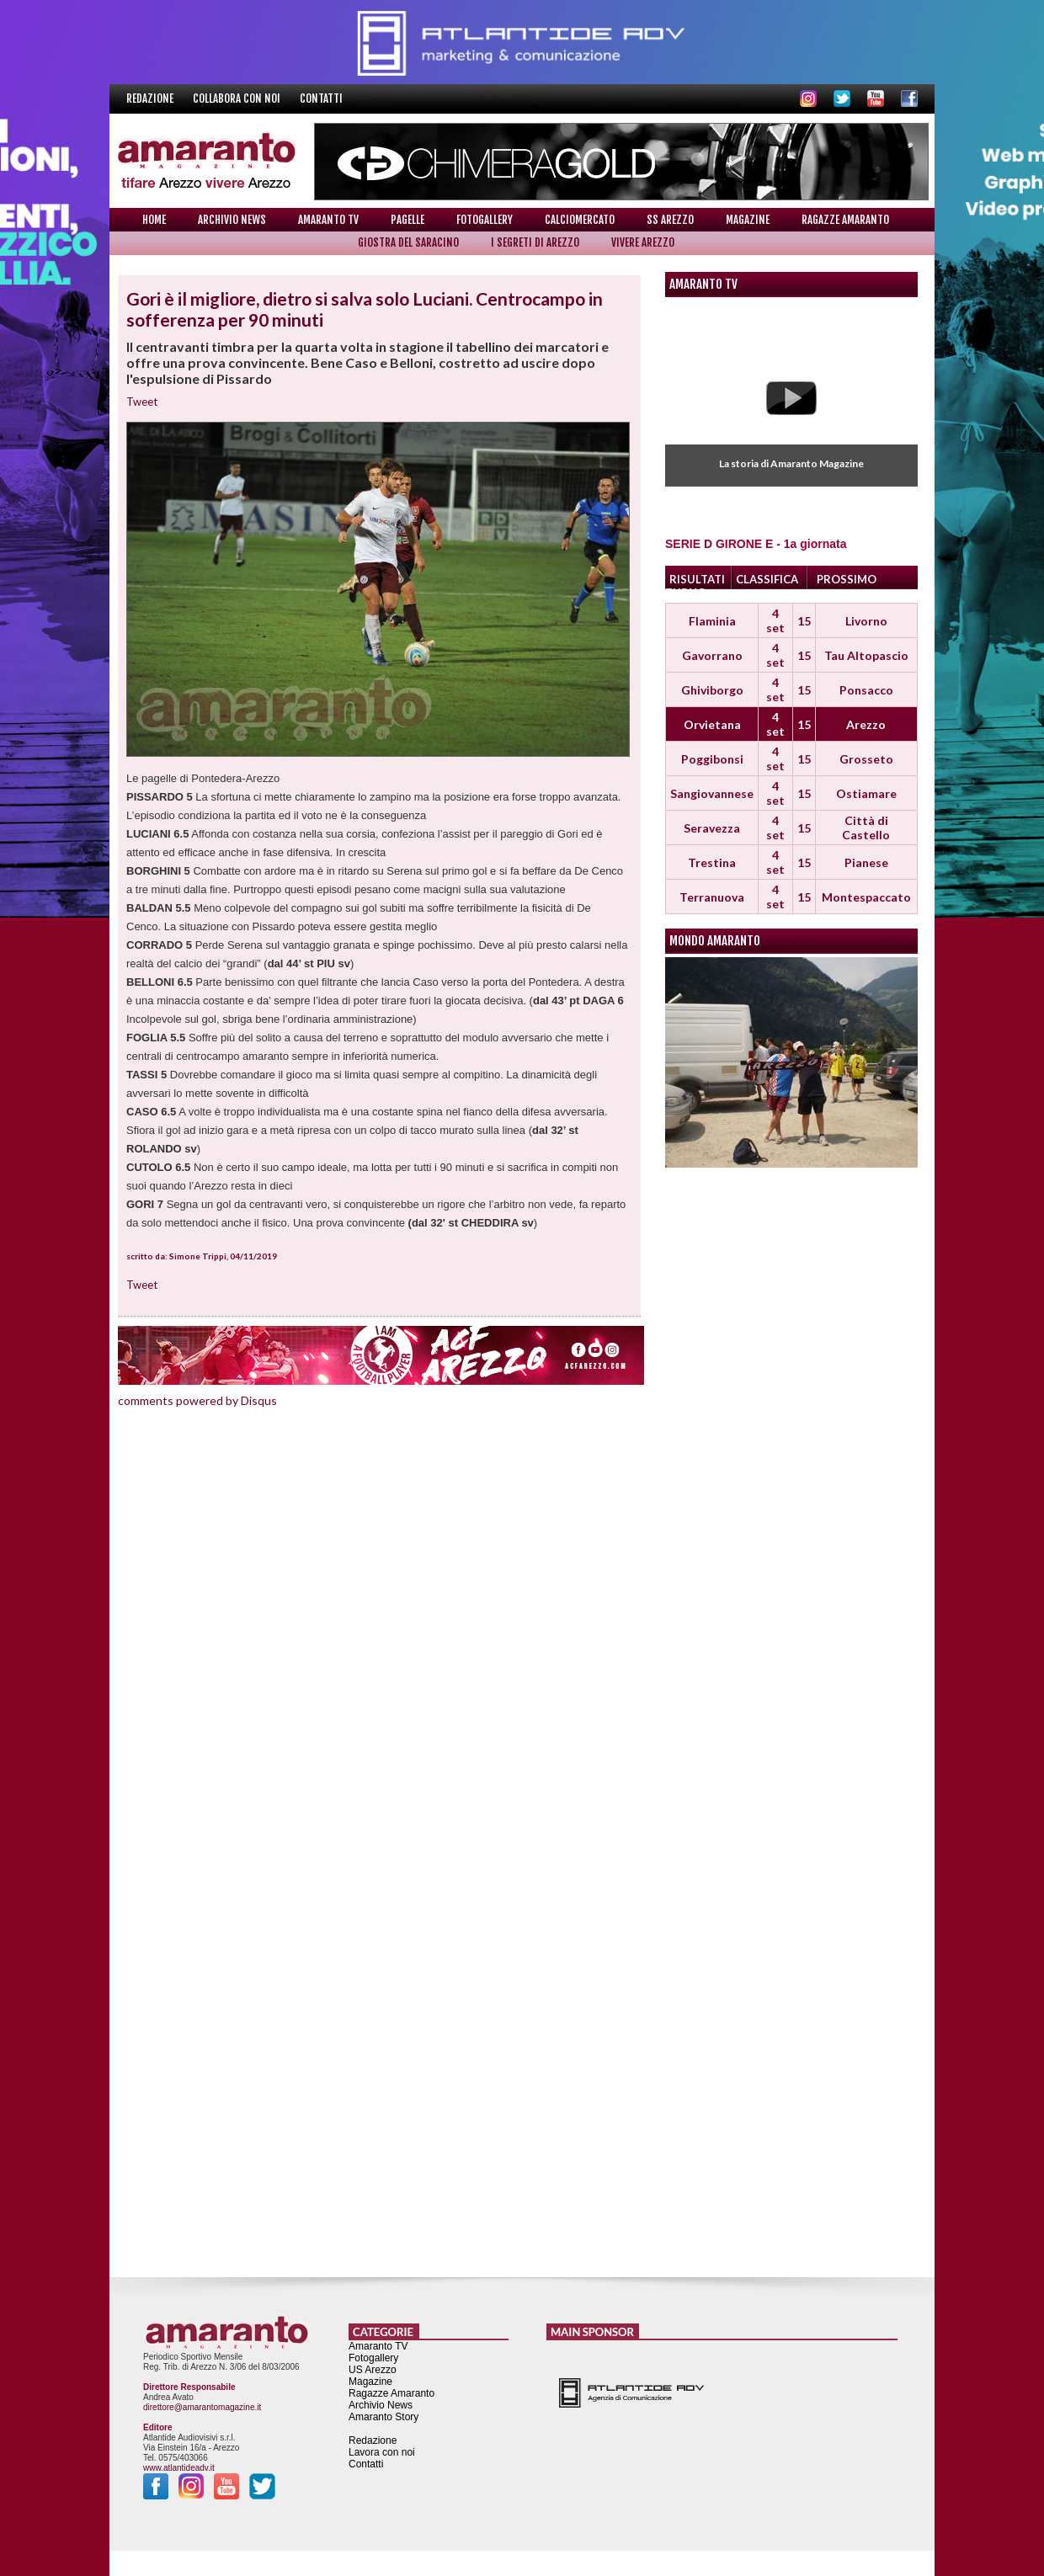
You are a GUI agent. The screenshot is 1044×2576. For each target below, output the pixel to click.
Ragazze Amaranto (845, 219)
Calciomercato (580, 219)
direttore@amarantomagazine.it (202, 2407)
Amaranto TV (328, 219)
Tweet (141, 401)
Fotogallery (484, 219)
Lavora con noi (382, 2452)
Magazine (748, 219)
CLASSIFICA (767, 579)
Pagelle (407, 219)
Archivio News (232, 219)
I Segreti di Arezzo (535, 242)
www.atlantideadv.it (179, 2467)
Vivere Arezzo (642, 242)
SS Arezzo (670, 219)
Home (154, 219)
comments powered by (197, 1400)
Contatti (321, 98)
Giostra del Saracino (408, 242)
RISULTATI (697, 579)
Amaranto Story (383, 2417)
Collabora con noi (238, 98)
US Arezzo (373, 2370)
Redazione (151, 98)
